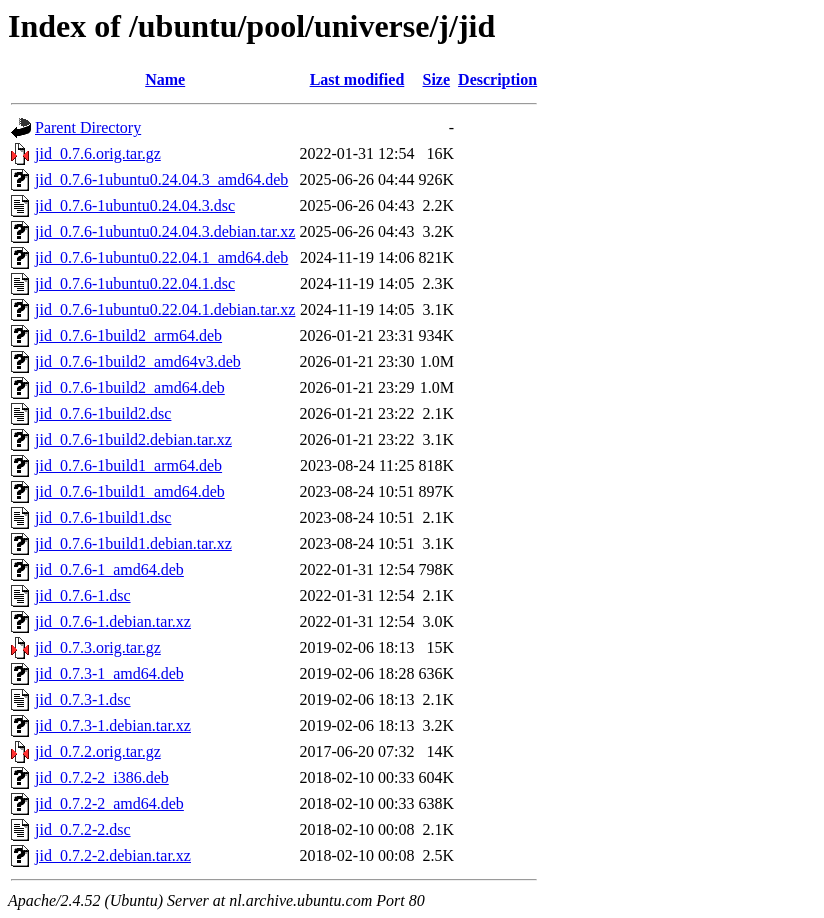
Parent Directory (88, 127)
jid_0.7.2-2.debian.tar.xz (113, 855)
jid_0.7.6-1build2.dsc (103, 413)
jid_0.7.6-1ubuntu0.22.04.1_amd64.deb (161, 257)
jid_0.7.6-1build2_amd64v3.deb (138, 361)
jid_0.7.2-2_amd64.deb (109, 803)
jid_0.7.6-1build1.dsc (103, 517)
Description (497, 79)
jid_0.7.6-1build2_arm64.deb (128, 335)
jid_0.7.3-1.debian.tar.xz (113, 725)
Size (437, 79)
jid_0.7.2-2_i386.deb (102, 777)
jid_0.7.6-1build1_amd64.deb (130, 491)
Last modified (357, 79)
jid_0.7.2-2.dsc (83, 829)
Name (165, 79)
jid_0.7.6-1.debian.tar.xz (113, 621)
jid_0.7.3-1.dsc (83, 699)
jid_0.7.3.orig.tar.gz (98, 647)
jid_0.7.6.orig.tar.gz (98, 153)
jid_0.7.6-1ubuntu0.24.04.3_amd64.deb (161, 179)
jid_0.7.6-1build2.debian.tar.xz (133, 439)
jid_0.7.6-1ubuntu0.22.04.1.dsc (135, 283)
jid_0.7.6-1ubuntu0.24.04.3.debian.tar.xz (165, 231)
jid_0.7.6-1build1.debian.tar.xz (133, 543)
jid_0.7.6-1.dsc (83, 595)
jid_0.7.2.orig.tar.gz (98, 751)
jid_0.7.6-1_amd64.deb (109, 569)
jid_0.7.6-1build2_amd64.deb (130, 387)
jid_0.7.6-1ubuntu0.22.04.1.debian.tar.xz (165, 309)
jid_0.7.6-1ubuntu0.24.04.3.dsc (135, 205)
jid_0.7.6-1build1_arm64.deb (128, 465)
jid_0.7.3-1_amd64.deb (109, 673)
